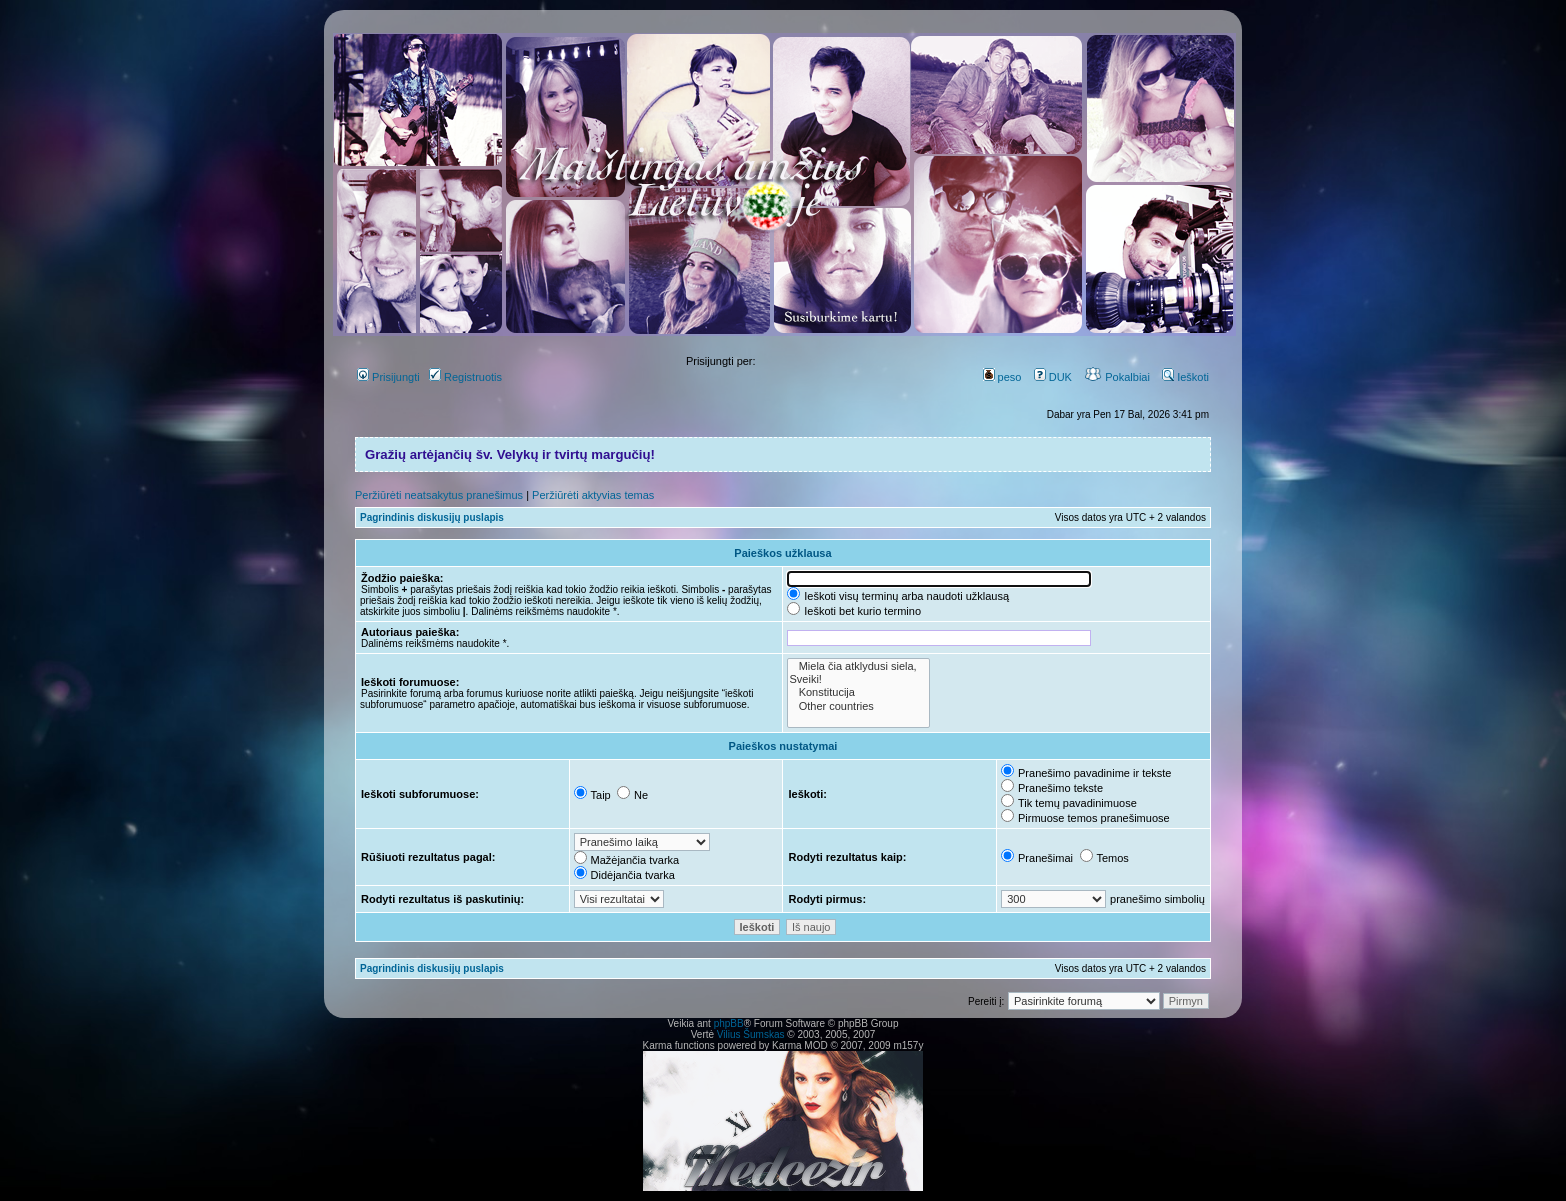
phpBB (729, 1023)
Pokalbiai (1117, 377)
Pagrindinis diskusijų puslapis (432, 517)
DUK (1053, 377)
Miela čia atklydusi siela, (858, 666)
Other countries (858, 706)
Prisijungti (388, 377)
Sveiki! (858, 679)
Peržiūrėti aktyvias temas (593, 495)
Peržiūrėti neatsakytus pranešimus (439, 495)
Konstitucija (858, 692)
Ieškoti (1185, 377)
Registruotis (465, 377)
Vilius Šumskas (751, 1034)
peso (1002, 377)
